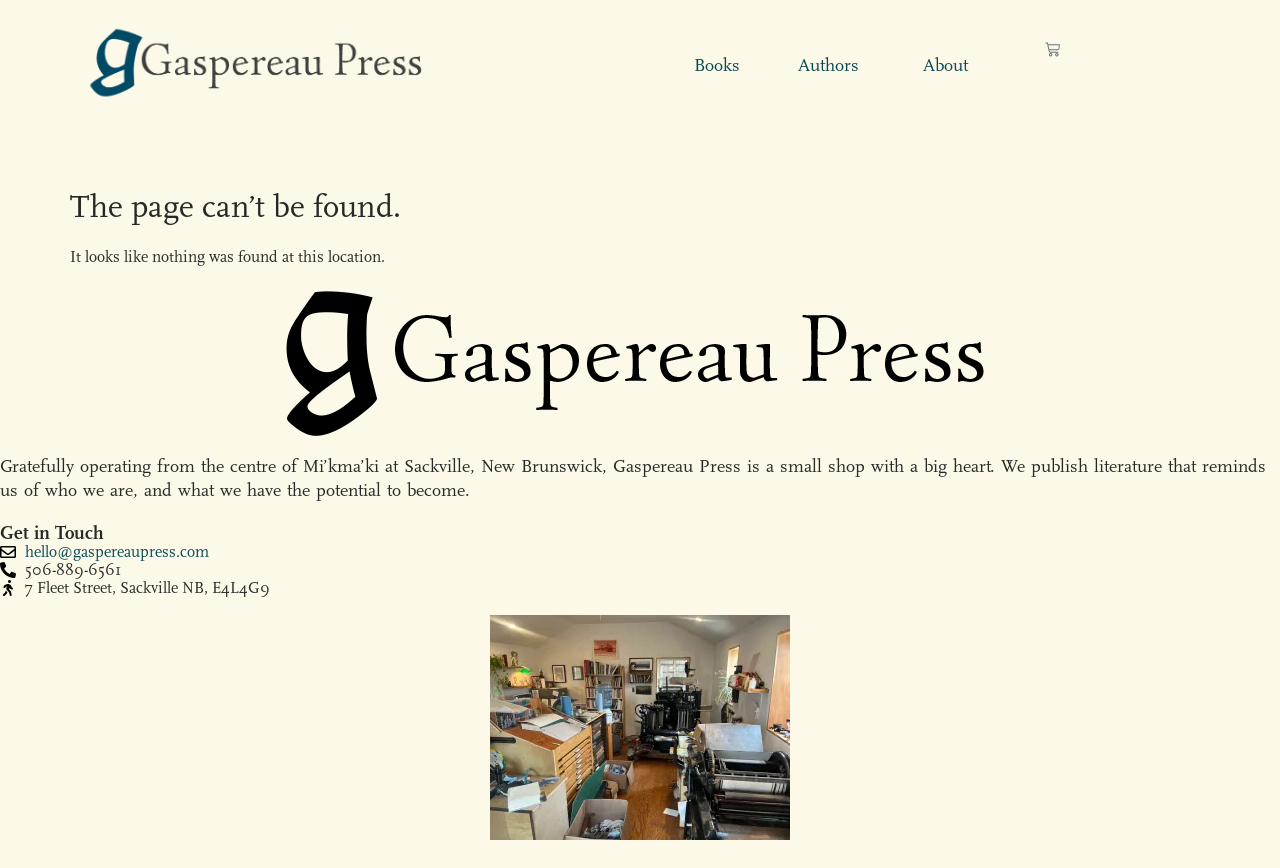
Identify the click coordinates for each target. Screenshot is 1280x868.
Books (717, 65)
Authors (828, 65)
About (945, 65)
